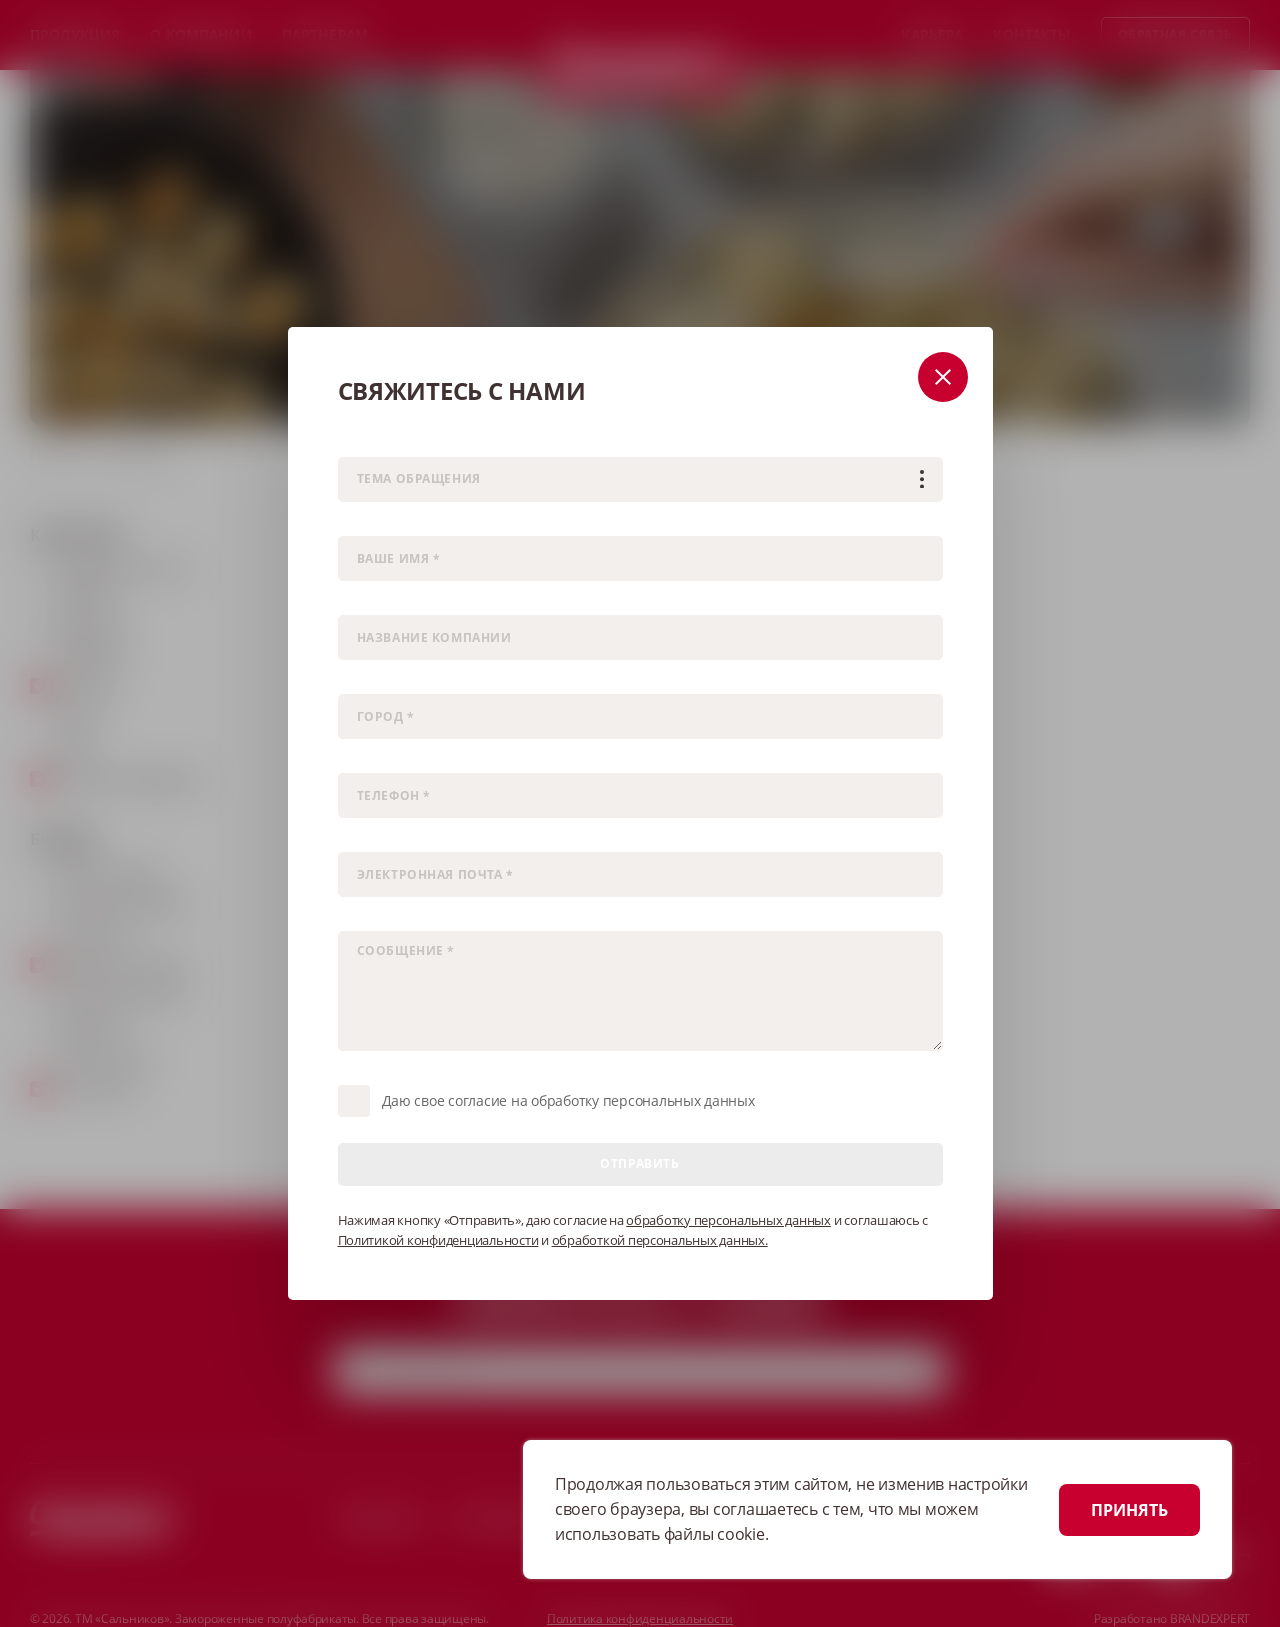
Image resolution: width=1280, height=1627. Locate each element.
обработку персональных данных (728, 1220)
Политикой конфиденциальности (438, 1240)
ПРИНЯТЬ (1129, 1510)
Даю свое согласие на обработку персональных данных (568, 1100)
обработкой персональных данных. (660, 1240)
